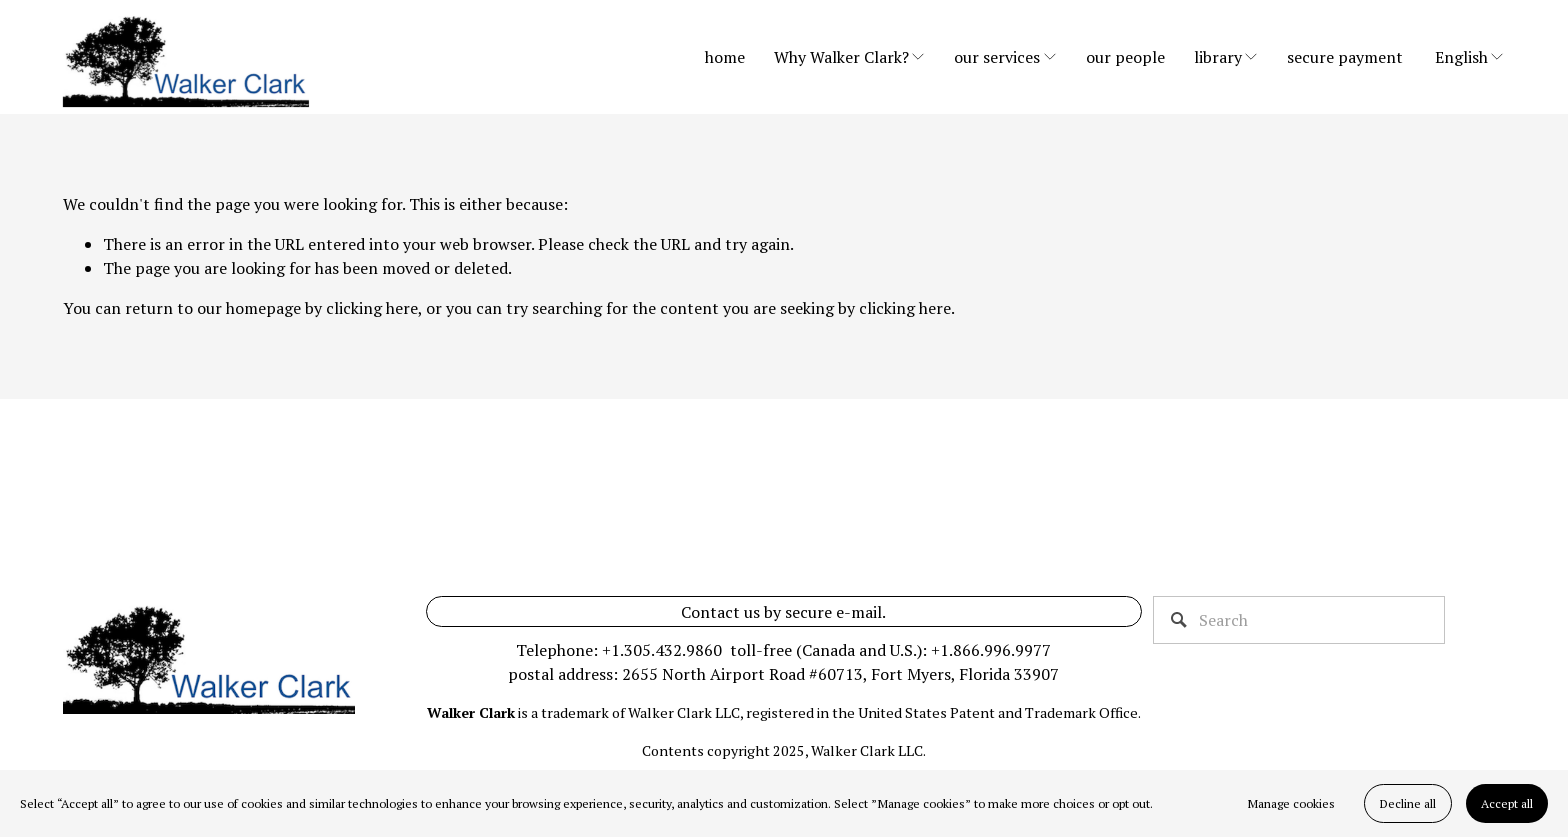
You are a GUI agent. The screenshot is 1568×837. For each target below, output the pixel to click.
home (725, 57)
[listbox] (1470, 56)
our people (1125, 57)
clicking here (372, 308)
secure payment (1345, 57)
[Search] (1299, 620)
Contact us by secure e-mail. (783, 612)
